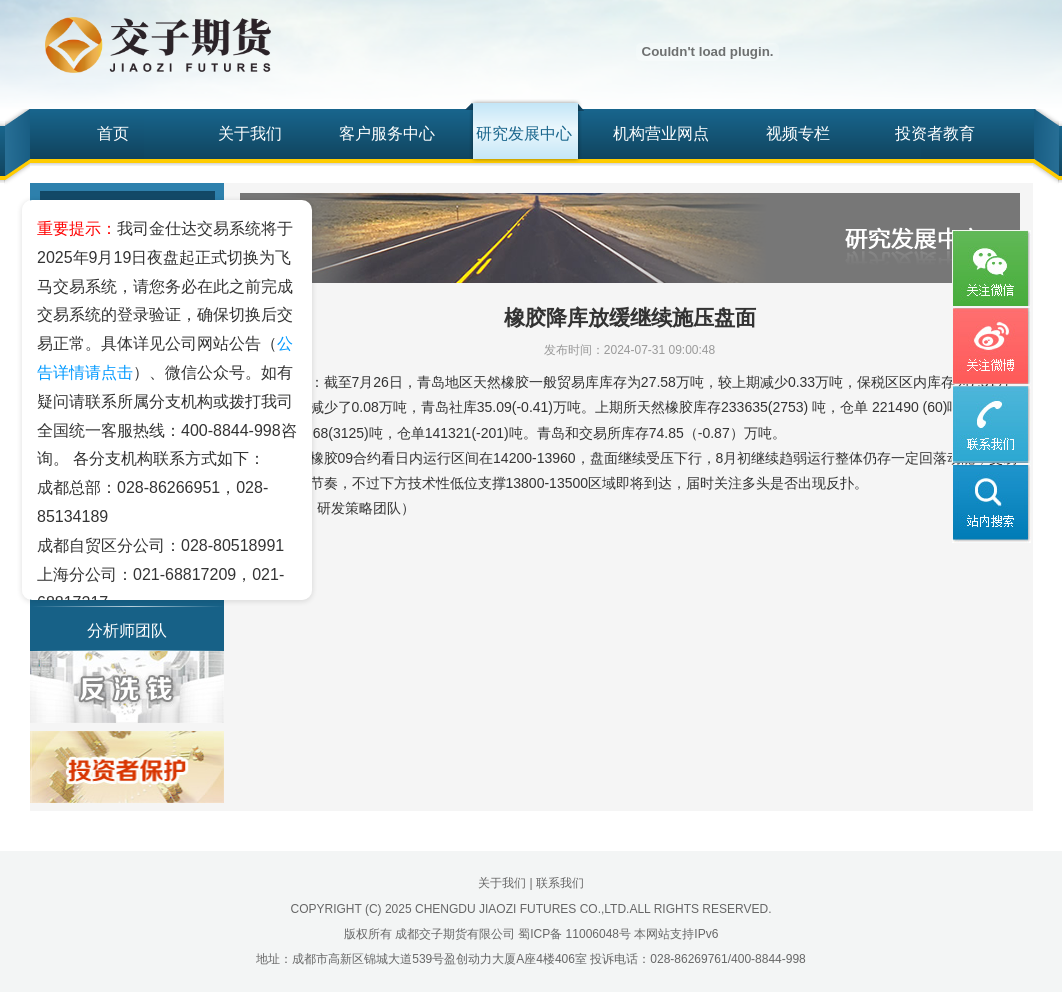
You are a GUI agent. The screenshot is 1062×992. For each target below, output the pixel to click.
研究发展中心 (524, 133)
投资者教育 (935, 133)
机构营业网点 (661, 133)
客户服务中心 (387, 133)
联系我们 (560, 883)
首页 (113, 133)
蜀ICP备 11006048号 (574, 934)
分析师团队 (127, 630)
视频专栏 (798, 133)
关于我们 (250, 133)
